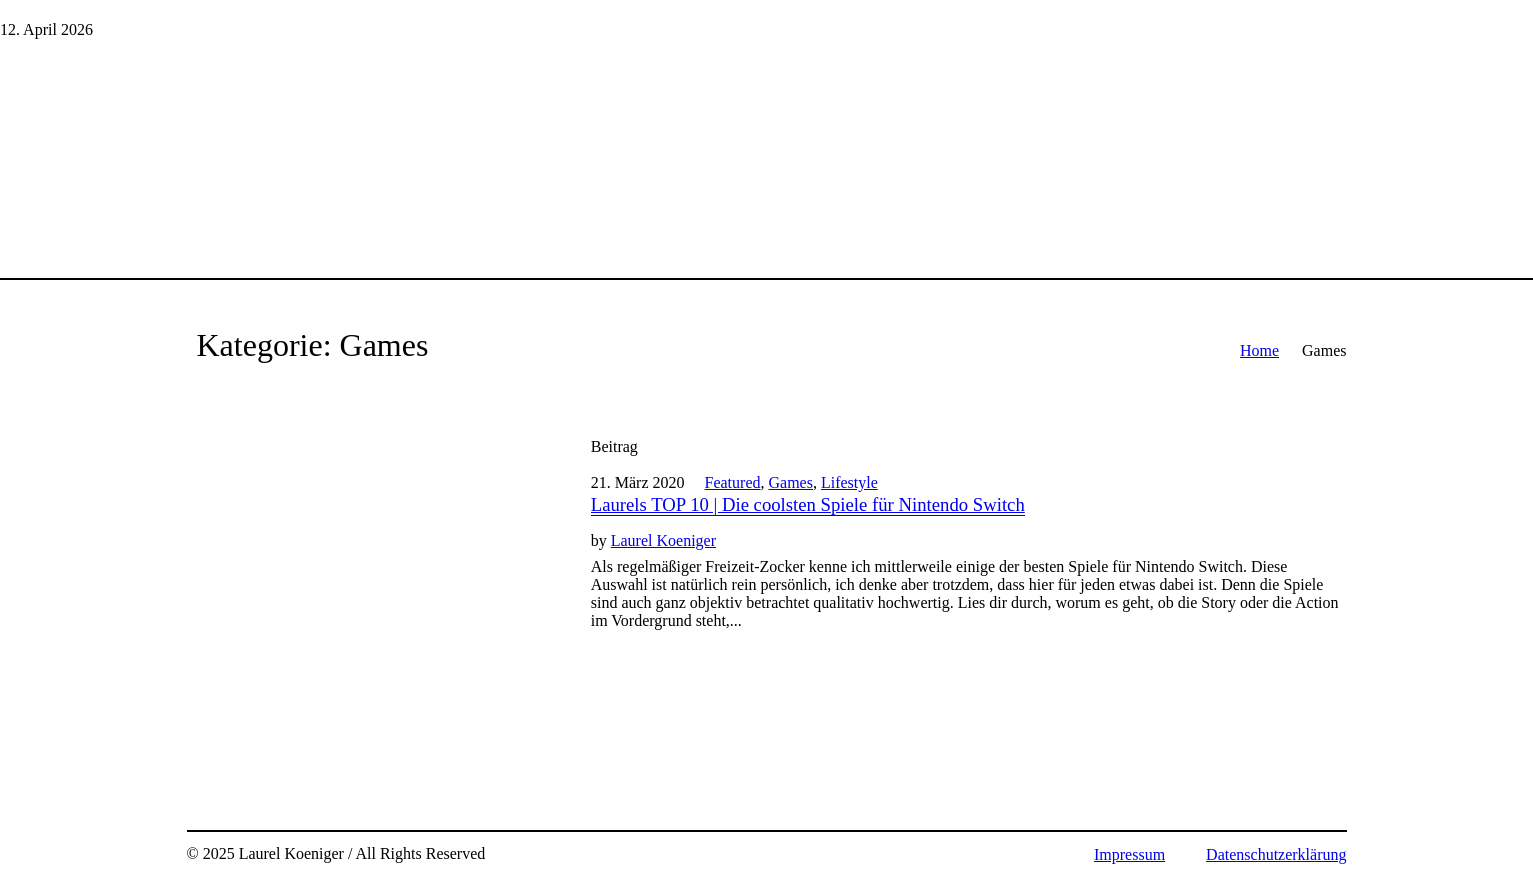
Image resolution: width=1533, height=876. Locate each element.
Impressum (1129, 854)
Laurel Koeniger (663, 540)
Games (790, 482)
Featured (733, 482)
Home (1259, 350)
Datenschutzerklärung (1276, 854)
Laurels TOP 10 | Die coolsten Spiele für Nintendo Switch (808, 504)
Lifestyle (849, 482)
